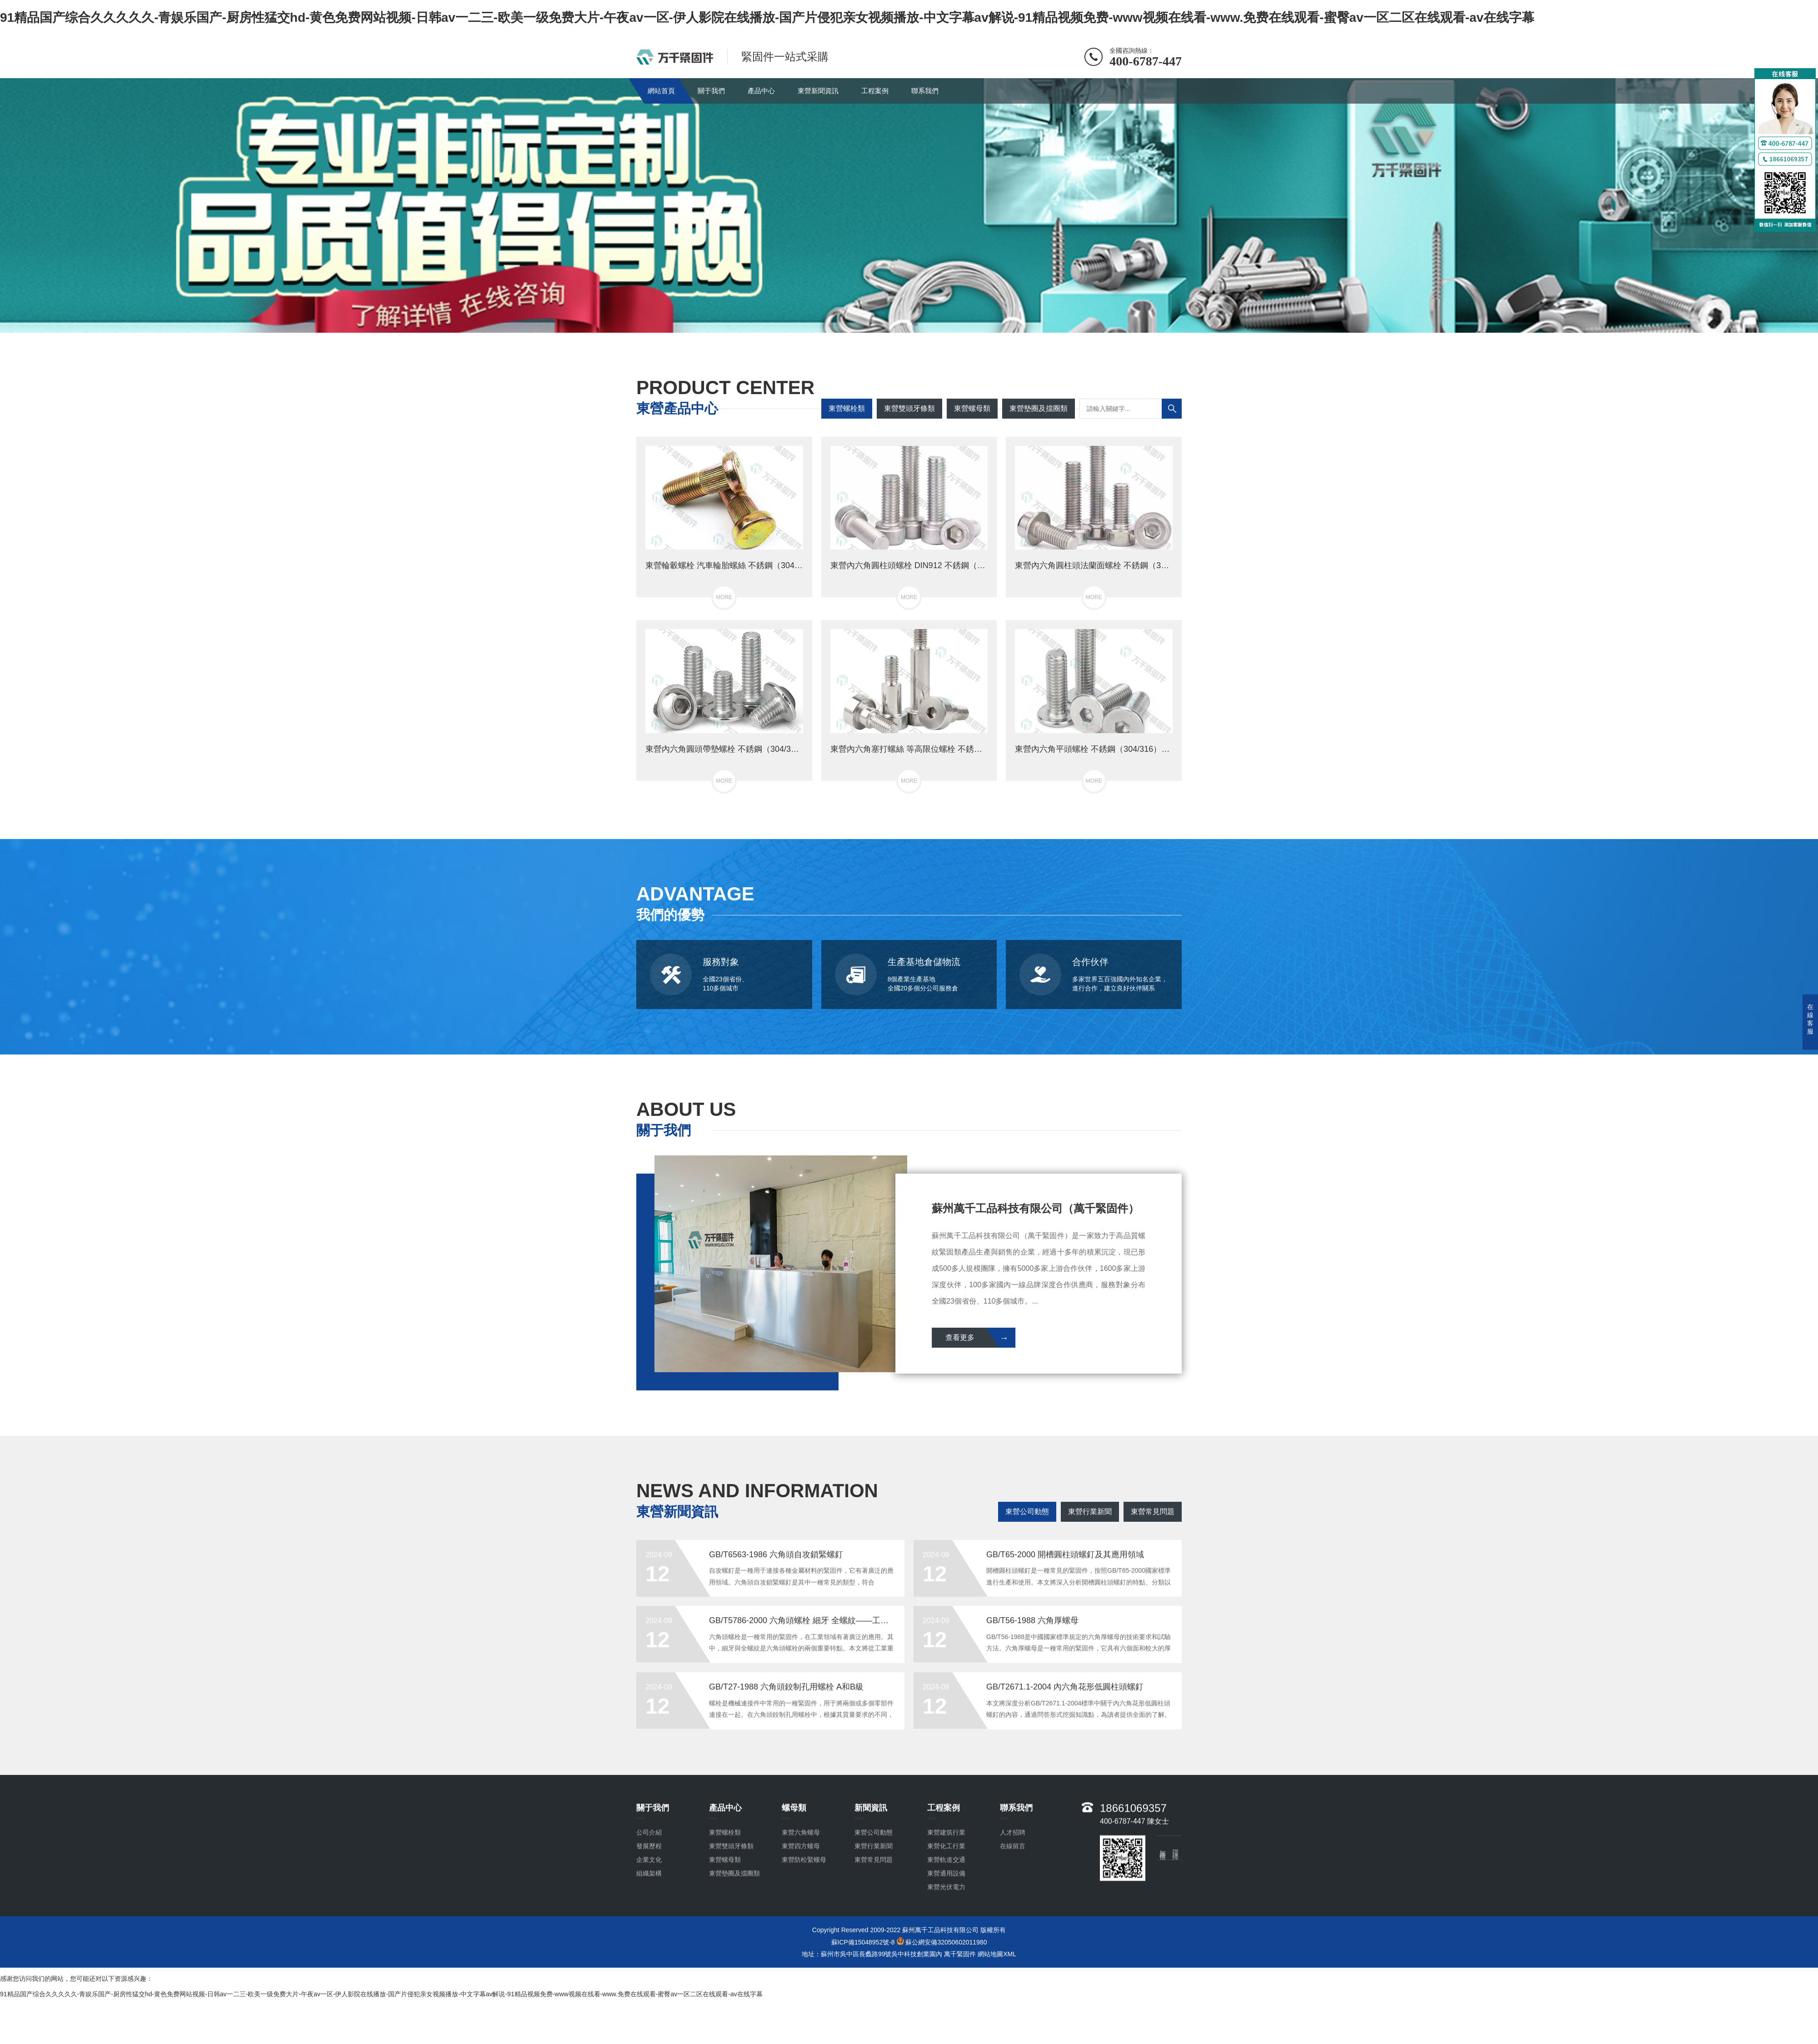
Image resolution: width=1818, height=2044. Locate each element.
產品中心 (761, 91)
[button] (902, 324)
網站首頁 (661, 91)
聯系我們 (925, 91)
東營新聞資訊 (818, 91)
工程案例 (875, 91)
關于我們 (711, 91)
